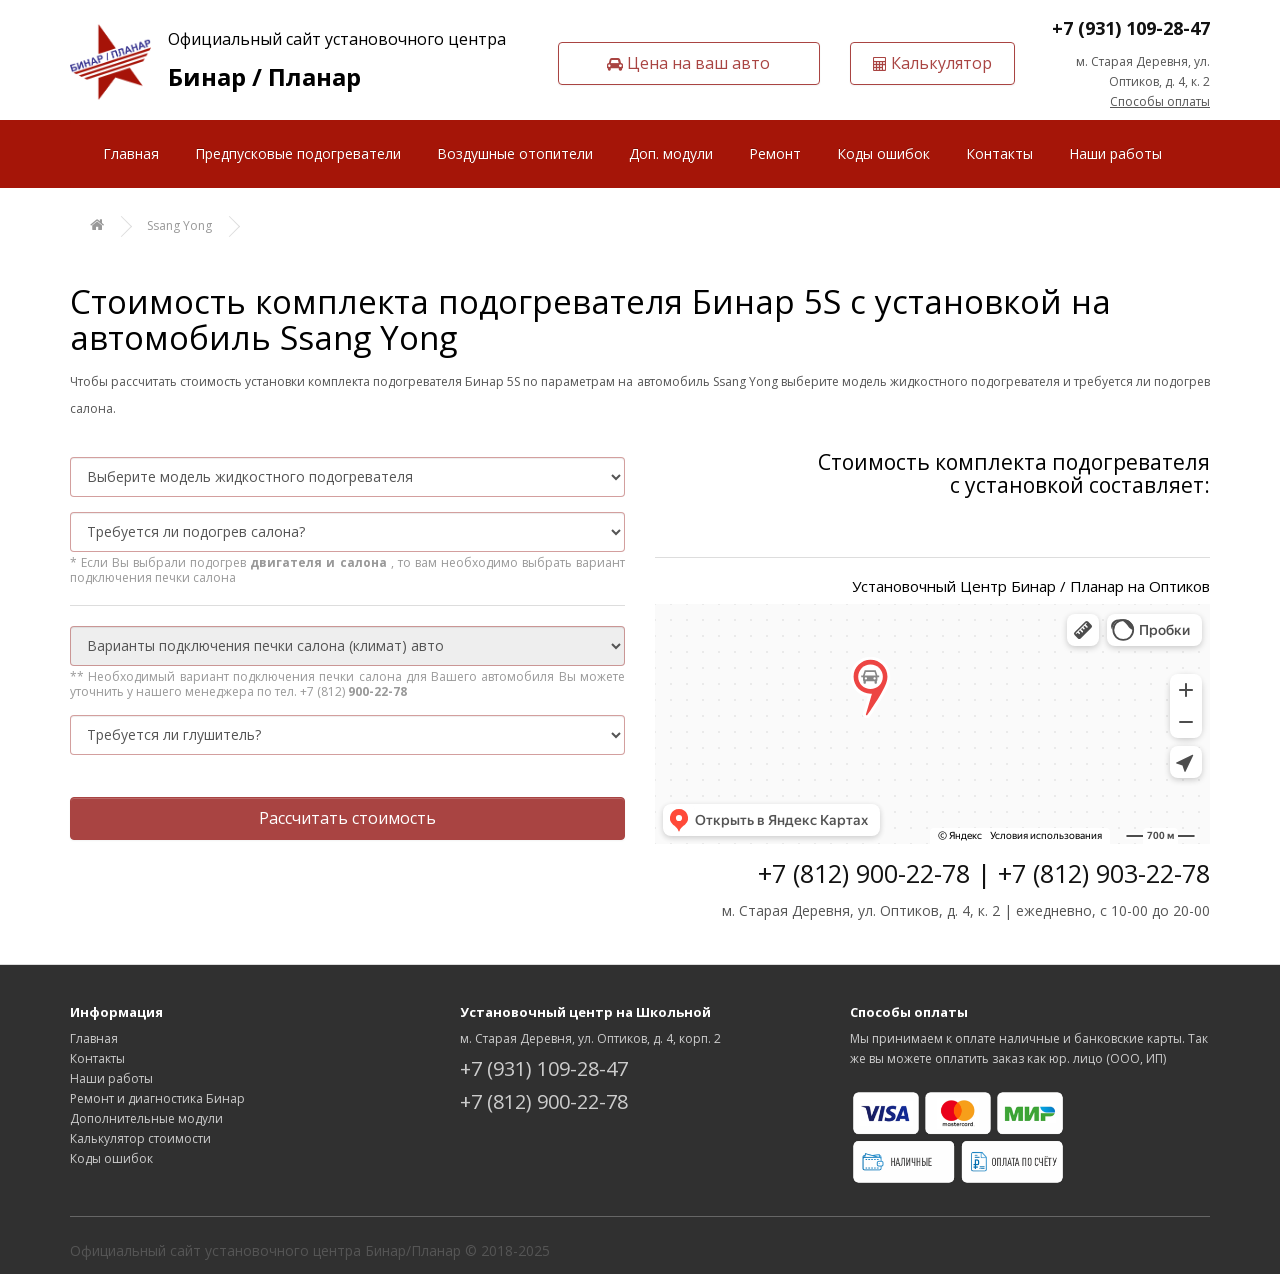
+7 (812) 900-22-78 (544, 1101)
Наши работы (1115, 153)
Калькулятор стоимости (140, 1138)
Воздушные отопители (515, 153)
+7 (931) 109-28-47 (1131, 28)
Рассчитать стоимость (347, 818)
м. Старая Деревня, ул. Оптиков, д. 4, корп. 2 (590, 1038)
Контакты (999, 153)
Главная (131, 153)
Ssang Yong (179, 225)
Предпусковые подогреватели (298, 153)
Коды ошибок (883, 153)
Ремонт (775, 153)
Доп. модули (671, 153)
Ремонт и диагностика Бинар (157, 1098)
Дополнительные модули (146, 1118)
